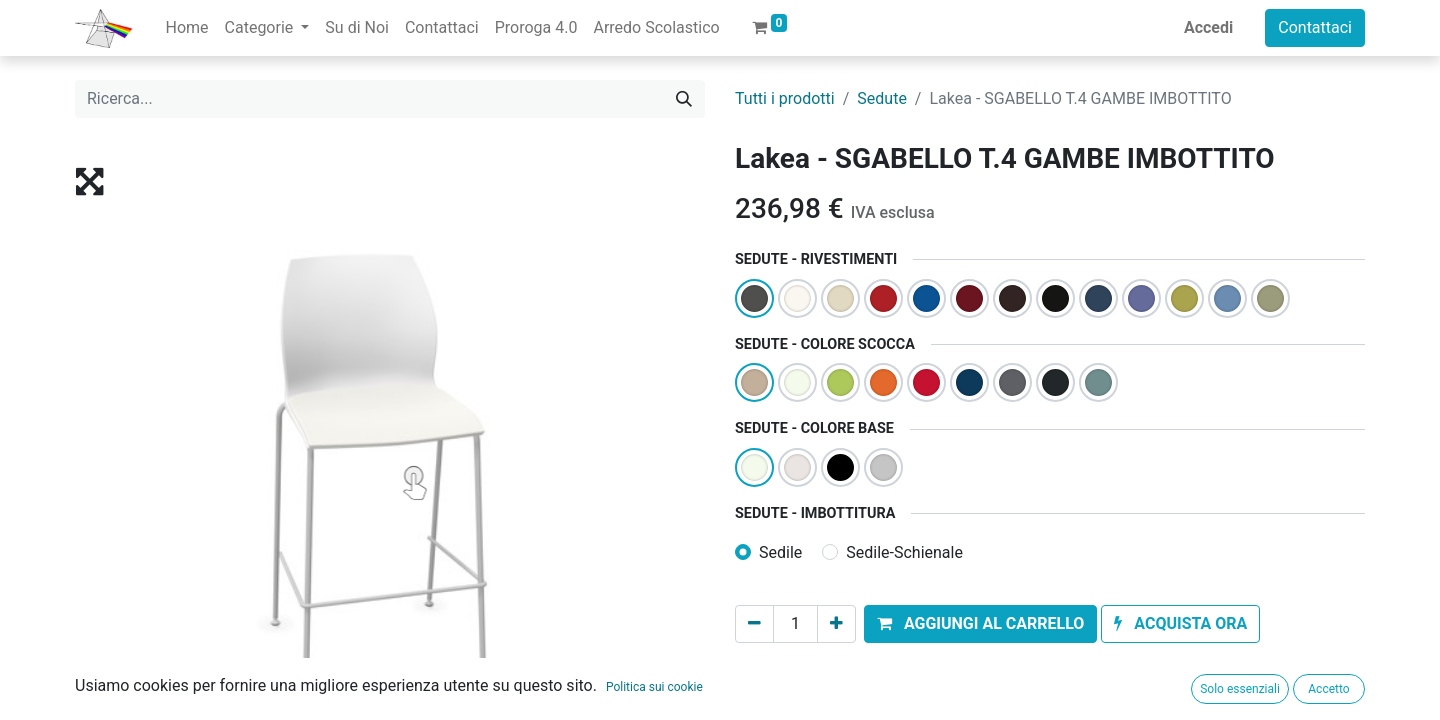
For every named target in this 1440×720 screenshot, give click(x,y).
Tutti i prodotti (785, 98)
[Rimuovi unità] (754, 624)
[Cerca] (684, 99)
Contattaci (1315, 27)
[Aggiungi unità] (836, 624)
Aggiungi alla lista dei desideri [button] (854, 669)
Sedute (882, 98)
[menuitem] (186, 28)
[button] (980, 624)
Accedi (1208, 27)
